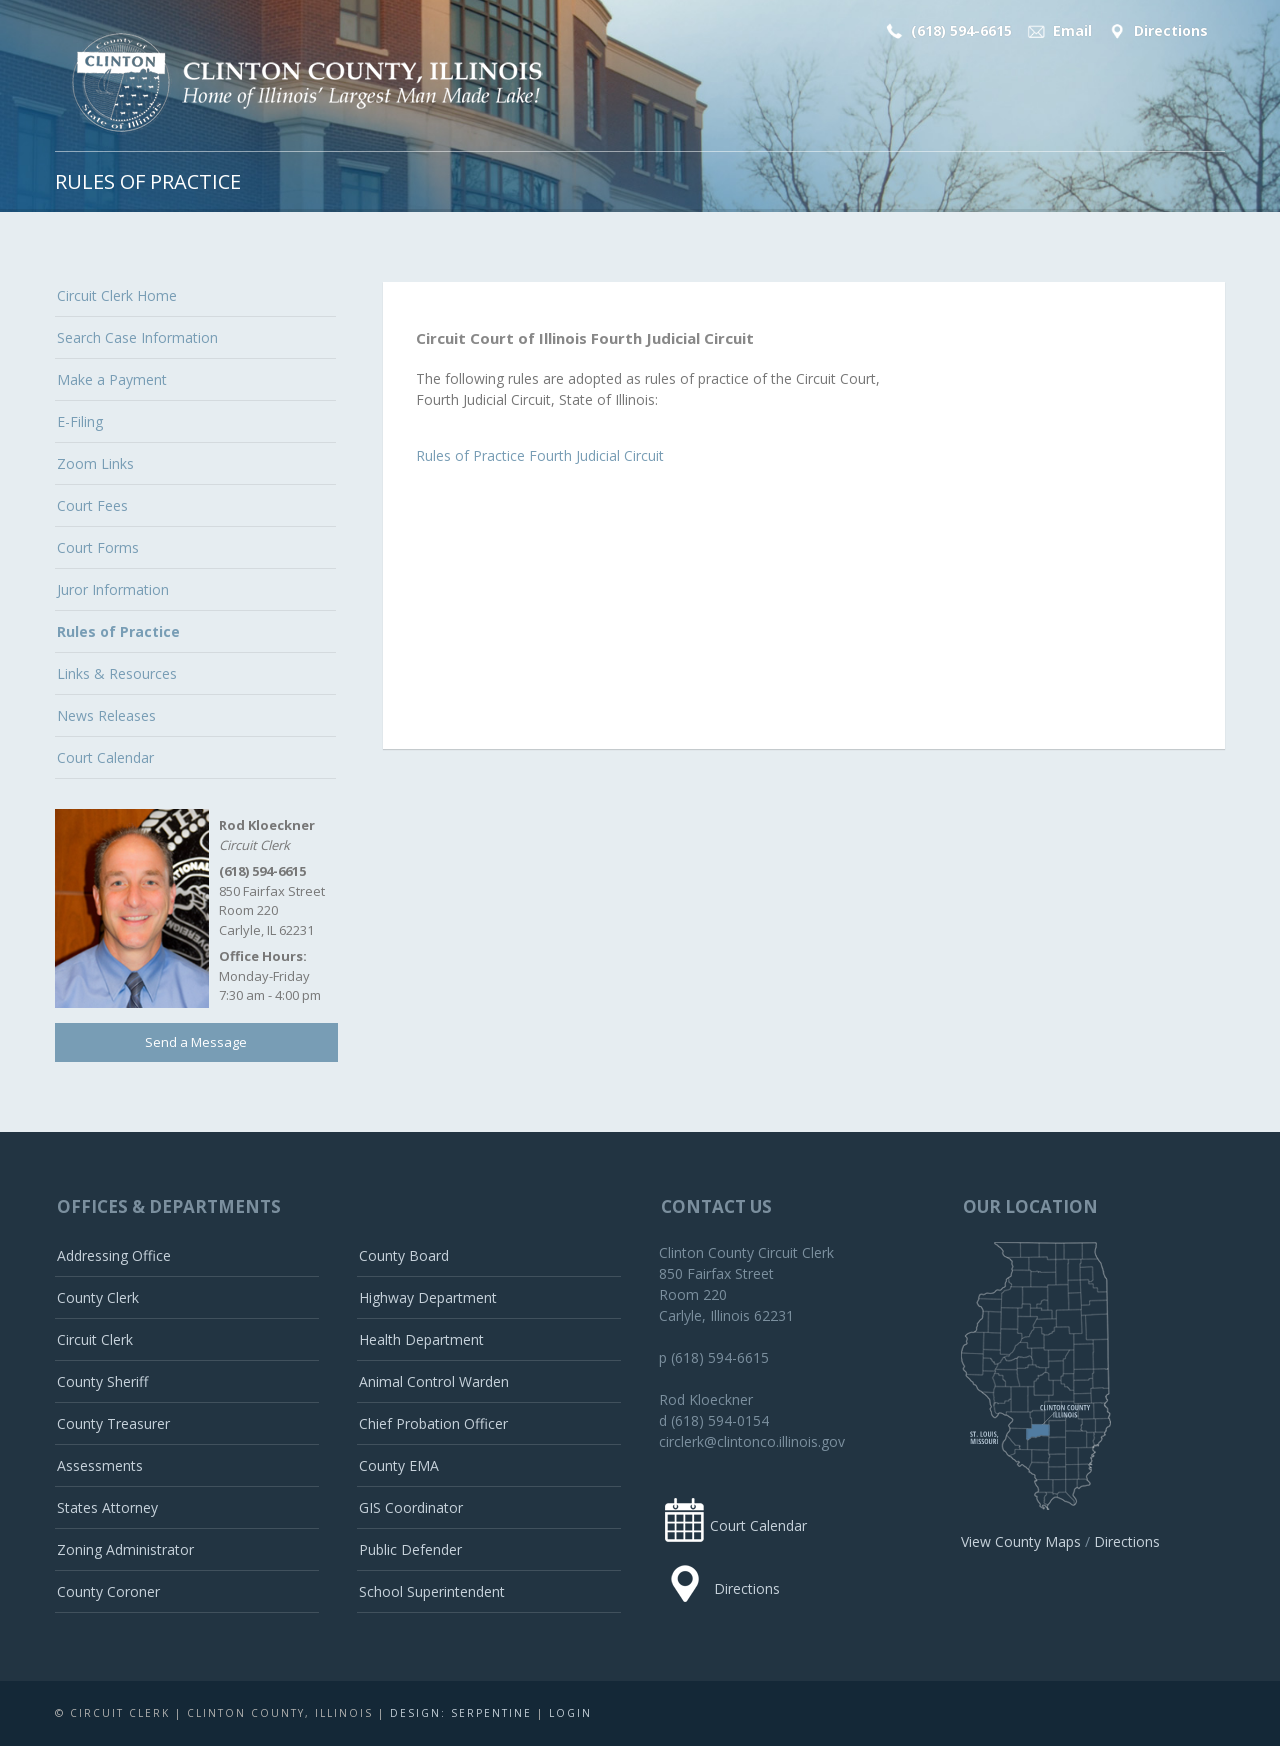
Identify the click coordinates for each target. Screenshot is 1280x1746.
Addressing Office (114, 1255)
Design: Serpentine (461, 1713)
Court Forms (98, 547)
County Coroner (108, 1591)
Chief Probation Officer (433, 1423)
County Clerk (98, 1297)
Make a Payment (112, 379)
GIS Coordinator (411, 1507)
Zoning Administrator (125, 1549)
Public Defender (410, 1549)
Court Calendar (105, 757)
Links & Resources (117, 673)
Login (570, 1713)
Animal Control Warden (434, 1381)
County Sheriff (102, 1381)
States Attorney (107, 1507)
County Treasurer (113, 1423)
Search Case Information (137, 337)
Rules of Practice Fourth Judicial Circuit (540, 455)
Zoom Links (95, 463)
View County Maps (1021, 1541)
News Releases (106, 715)
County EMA (399, 1465)
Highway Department (428, 1297)
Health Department (421, 1339)
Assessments (100, 1465)
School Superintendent (432, 1591)
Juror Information (113, 589)
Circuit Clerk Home (117, 295)
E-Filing (80, 421)
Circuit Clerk (95, 1339)
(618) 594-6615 (946, 31)
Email (1058, 31)
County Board (404, 1255)
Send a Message (196, 1042)
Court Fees (92, 505)
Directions (1156, 31)
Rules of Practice (118, 631)
